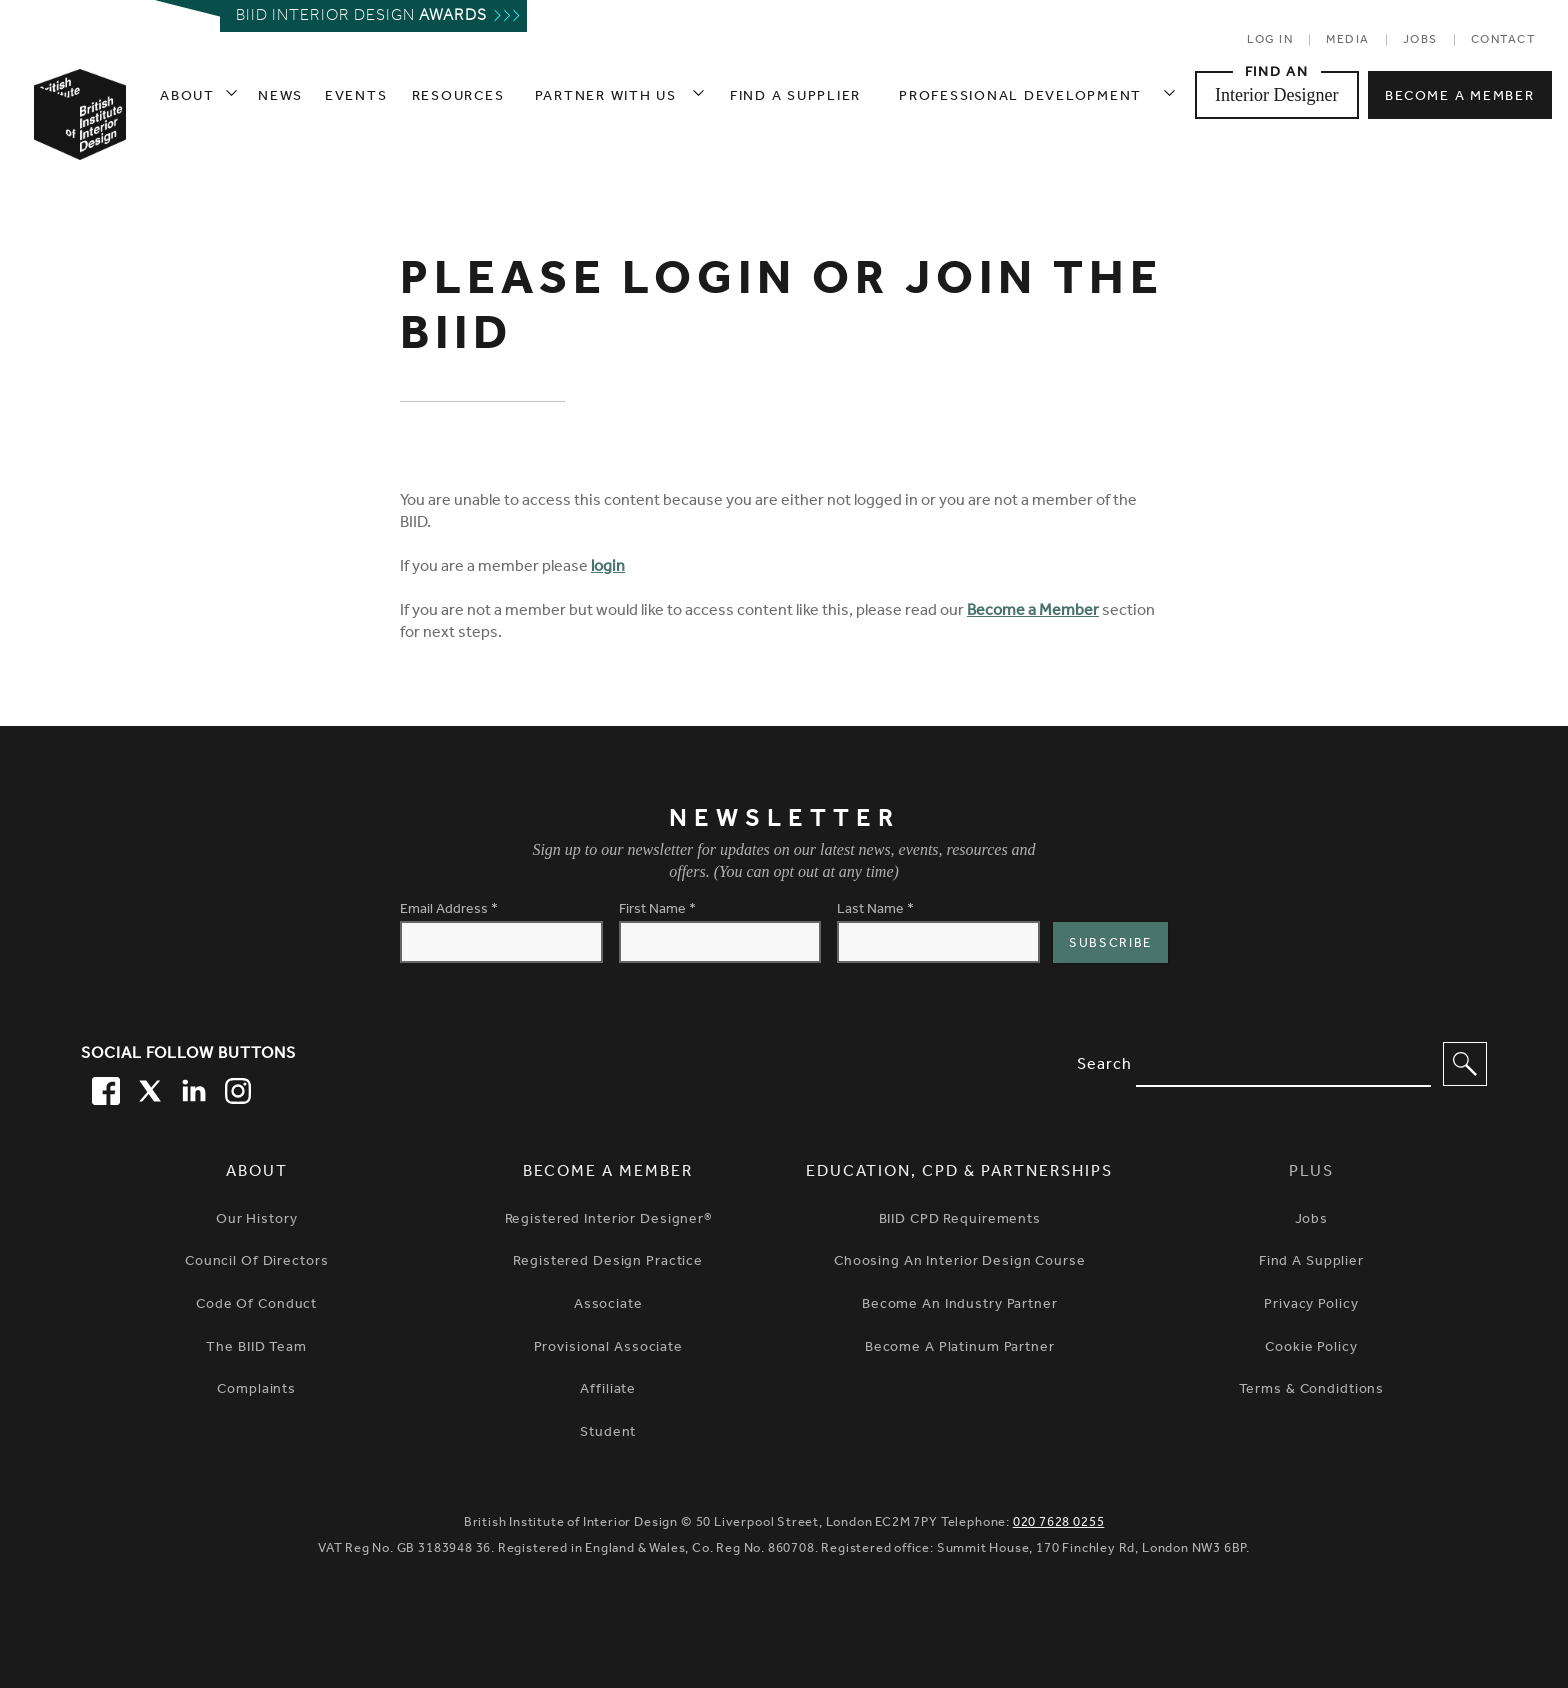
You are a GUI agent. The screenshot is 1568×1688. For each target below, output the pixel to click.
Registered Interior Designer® (608, 1221)
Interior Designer (1276, 95)
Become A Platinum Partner (960, 1349)
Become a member (1459, 98)
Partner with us (606, 98)
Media (1348, 41)
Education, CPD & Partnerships (959, 1173)
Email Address (449, 911)
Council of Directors (257, 1263)
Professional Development (1020, 98)
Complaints (256, 1391)
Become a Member (1033, 612)
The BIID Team (256, 1349)
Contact (1503, 41)
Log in (1270, 41)
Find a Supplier (1311, 1263)
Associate (608, 1306)
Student (608, 1434)
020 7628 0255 (1059, 1523)
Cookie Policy (1311, 1349)
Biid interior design (361, 17)
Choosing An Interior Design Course (960, 1263)
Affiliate (608, 1391)
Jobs (1420, 41)
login (608, 568)
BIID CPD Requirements (960, 1221)
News (280, 98)
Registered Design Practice (608, 1263)
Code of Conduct (256, 1306)
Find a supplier (795, 98)
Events (356, 98)
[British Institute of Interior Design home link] (79, 141)
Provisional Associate (608, 1349)
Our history (257, 1221)
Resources (458, 98)
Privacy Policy (1311, 1306)
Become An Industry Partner (960, 1306)
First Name (657, 911)
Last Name (875, 911)
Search (1104, 1066)
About (187, 98)
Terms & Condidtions (1312, 1391)
